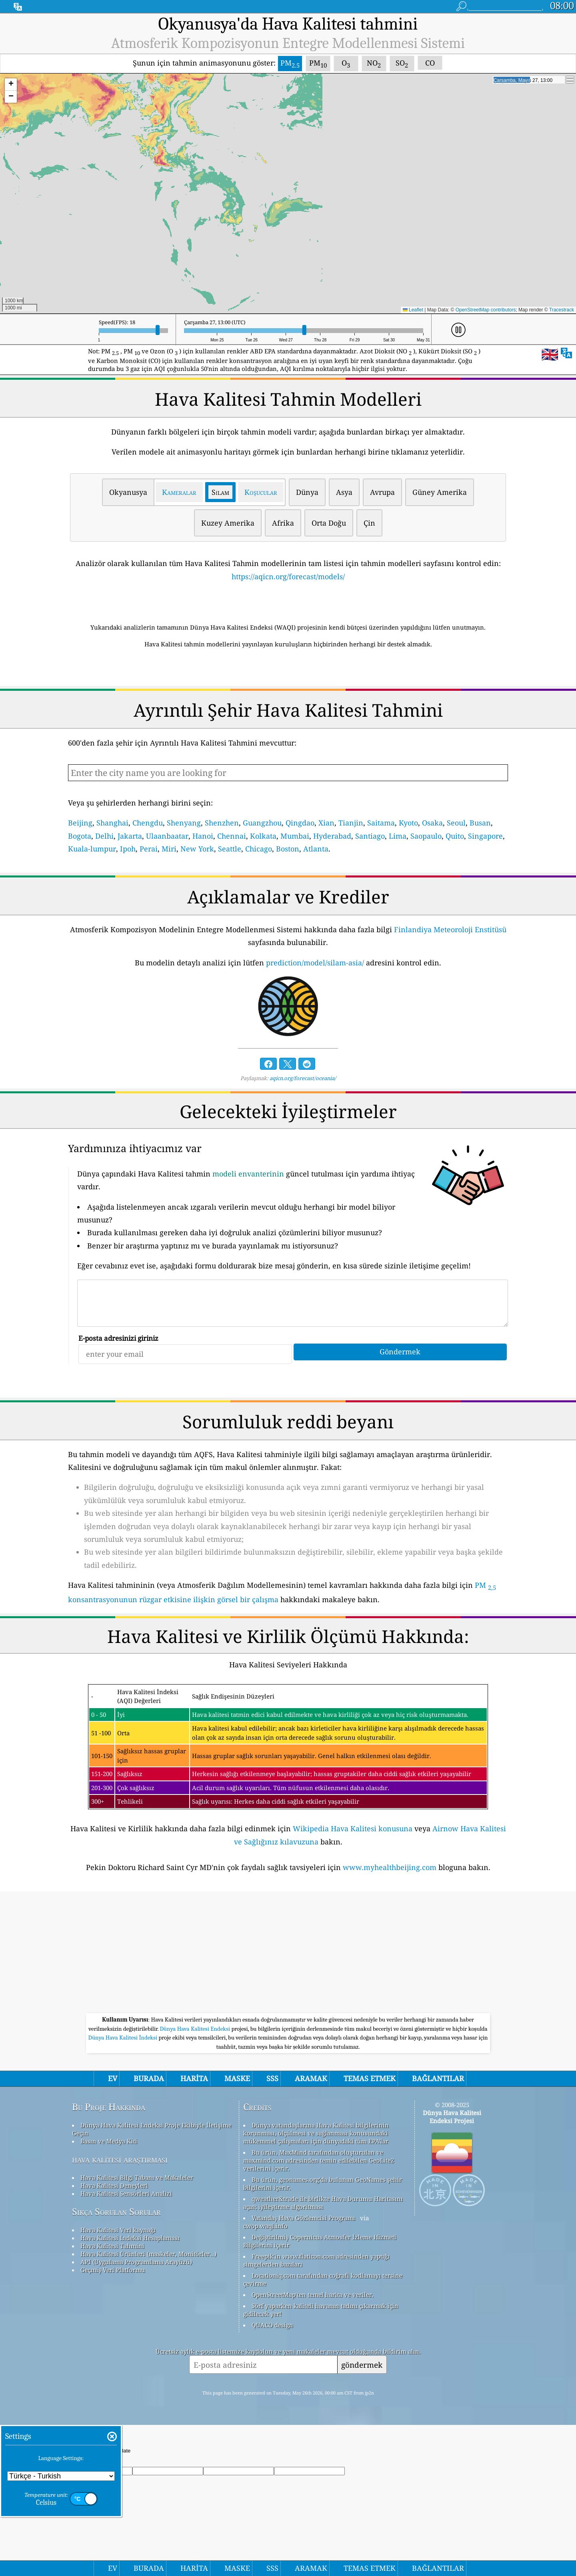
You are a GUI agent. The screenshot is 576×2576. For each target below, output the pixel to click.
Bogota (79, 836)
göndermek (361, 2365)
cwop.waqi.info (265, 2226)
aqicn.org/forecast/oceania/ (303, 1078)
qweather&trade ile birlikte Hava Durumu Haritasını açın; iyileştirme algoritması (323, 2203)
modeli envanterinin (248, 1173)
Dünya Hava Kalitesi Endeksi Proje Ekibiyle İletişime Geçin (152, 2129)
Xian (326, 822)
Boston (287, 848)
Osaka (432, 822)
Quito (455, 836)
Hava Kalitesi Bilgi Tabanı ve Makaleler (136, 2177)
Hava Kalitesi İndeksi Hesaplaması (130, 2238)
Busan (480, 822)
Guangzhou (262, 822)
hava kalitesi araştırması (120, 2159)
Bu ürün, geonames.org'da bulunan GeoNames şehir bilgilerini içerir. (322, 2183)
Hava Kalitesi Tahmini (112, 2246)
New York (197, 848)
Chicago (258, 848)
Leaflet (413, 310)
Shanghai (112, 822)
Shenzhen (222, 822)
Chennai (231, 836)
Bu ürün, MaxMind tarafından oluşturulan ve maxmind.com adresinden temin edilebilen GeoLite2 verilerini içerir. (318, 2160)
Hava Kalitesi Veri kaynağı (118, 2230)
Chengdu (147, 822)
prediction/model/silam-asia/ (315, 962)
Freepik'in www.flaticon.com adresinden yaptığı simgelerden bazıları (316, 2260)
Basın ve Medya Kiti (108, 2141)
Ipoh (128, 848)
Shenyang (184, 822)
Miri (169, 848)
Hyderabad (332, 836)
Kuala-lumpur (92, 848)
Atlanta (315, 848)
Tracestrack (561, 310)
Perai (149, 848)
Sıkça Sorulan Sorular (116, 2211)
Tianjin (350, 822)
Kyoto (408, 822)
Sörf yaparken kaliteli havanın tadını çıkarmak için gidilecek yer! (320, 2310)
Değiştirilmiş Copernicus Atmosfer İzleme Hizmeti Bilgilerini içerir (319, 2241)
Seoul (456, 822)
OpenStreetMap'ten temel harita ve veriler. (313, 2295)
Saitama (381, 822)
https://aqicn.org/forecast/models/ (288, 576)
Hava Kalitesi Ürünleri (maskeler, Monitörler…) (148, 2254)
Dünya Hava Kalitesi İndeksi (123, 2037)
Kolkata (263, 836)
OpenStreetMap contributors (486, 310)
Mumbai (294, 836)
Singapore (485, 836)
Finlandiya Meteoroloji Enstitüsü (450, 929)
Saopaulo (426, 836)
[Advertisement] (288, 1953)
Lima (397, 836)
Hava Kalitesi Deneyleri (114, 2185)
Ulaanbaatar (167, 836)
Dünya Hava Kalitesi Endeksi (195, 2028)
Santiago (370, 836)
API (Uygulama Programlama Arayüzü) (136, 2262)
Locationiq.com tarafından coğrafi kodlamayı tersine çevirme (322, 2279)
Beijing (80, 822)
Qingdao (300, 822)
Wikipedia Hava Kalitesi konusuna (352, 1828)
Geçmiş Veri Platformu (112, 2270)
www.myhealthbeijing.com (389, 1867)
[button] (11, 84)
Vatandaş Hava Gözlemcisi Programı (303, 2218)
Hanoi (202, 836)
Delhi (104, 836)
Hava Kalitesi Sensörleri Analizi (126, 2193)
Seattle (229, 848)
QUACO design (272, 2325)
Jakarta (130, 836)
